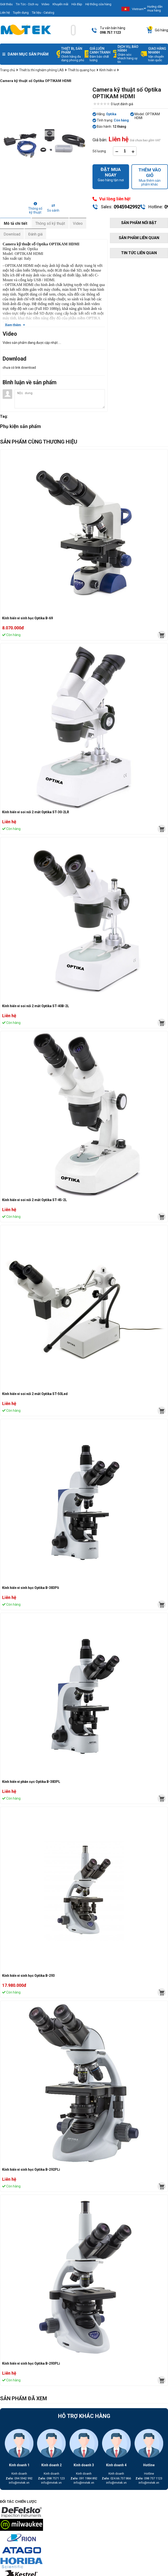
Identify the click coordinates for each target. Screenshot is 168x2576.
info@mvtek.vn (19, 2482)
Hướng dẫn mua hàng (155, 8)
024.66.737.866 (116, 2478)
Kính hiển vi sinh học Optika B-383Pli (30, 1588)
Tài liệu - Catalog (43, 12)
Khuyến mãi (60, 4)
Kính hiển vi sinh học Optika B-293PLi (31, 2363)
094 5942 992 (19, 2478)
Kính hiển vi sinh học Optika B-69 (27, 618)
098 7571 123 (51, 2478)
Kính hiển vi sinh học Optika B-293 (28, 1975)
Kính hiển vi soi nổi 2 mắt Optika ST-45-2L (34, 1200)
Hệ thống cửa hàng (98, 4)
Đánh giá (35, 234)
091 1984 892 (83, 2478)
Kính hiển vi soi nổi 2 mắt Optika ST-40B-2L (35, 1006)
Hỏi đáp (76, 4)
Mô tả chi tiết (15, 223)
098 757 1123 (148, 2478)
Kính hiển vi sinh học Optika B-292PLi (31, 2169)
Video (45, 4)
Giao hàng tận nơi (111, 174)
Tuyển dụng (21, 12)
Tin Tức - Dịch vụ (27, 4)
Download (12, 234)
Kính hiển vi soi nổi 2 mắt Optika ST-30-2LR (35, 812)
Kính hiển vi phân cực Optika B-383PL (31, 1782)
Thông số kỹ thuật (50, 223)
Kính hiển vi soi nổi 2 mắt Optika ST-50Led (35, 1394)
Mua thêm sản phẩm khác (149, 176)
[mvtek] (161, 635)
